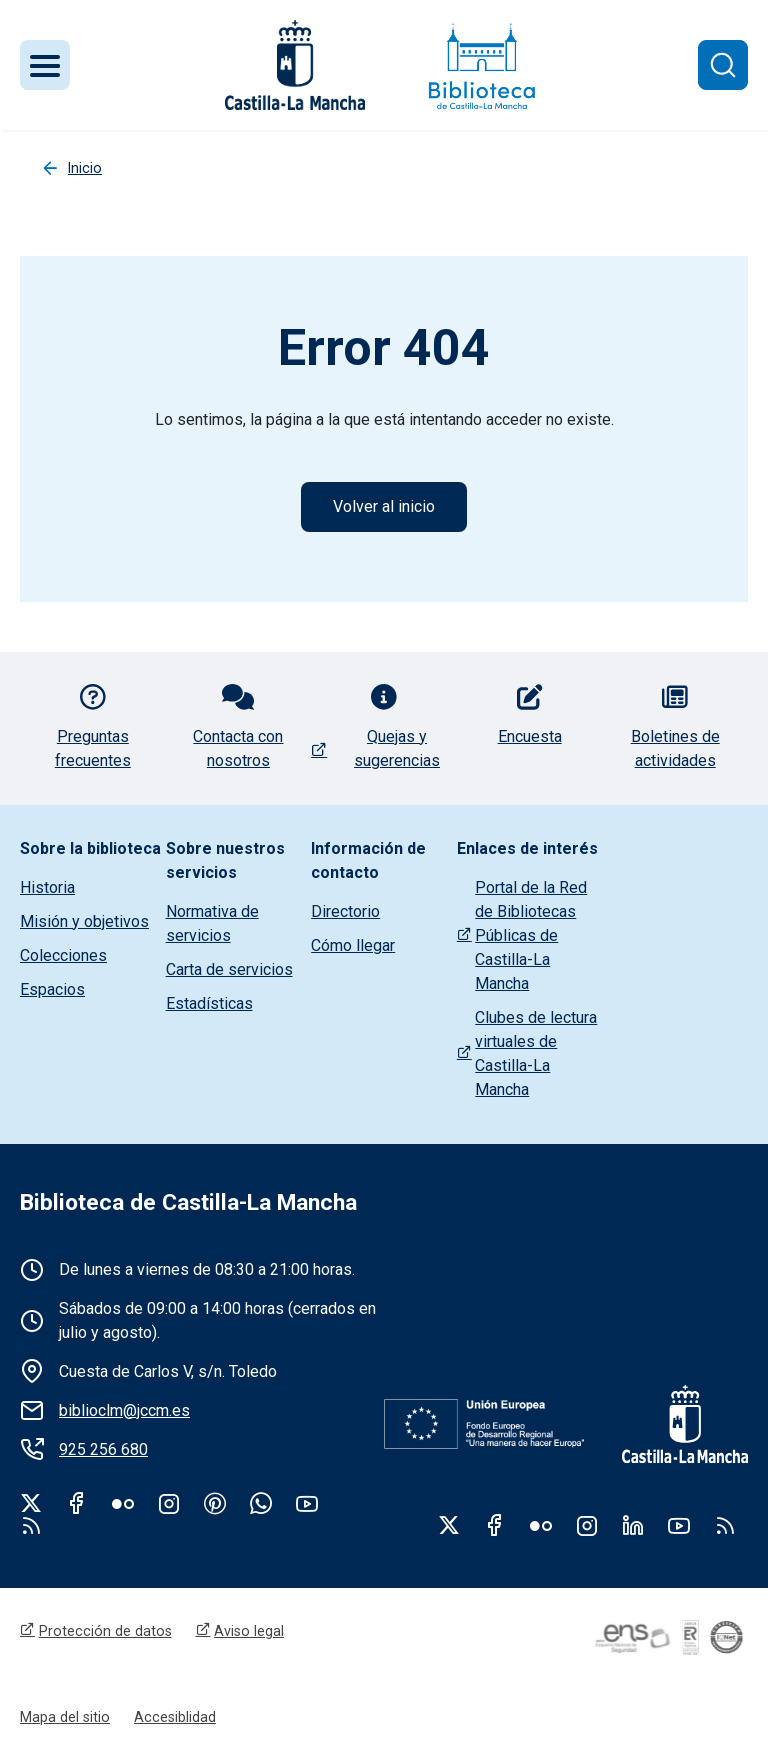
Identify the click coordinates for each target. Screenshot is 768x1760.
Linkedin (633, 1525)
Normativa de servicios (212, 923)
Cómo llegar (353, 945)
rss (31, 1525)
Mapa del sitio (65, 1717)
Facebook (77, 1503)
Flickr (123, 1503)
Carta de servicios (229, 969)
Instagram (169, 1503)
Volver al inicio (384, 506)
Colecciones (63, 955)
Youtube (307, 1503)
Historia (47, 887)
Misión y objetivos (84, 921)
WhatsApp (261, 1503)
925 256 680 (103, 1449)
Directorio (345, 911)
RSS (725, 1525)
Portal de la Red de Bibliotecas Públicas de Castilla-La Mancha (531, 935)
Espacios (52, 989)
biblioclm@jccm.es (124, 1410)
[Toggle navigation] (45, 65)
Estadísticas (209, 1003)
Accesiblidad (175, 1717)
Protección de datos (105, 1631)
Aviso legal (249, 1631)
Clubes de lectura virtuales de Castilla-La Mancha (536, 1053)
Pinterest (215, 1503)
